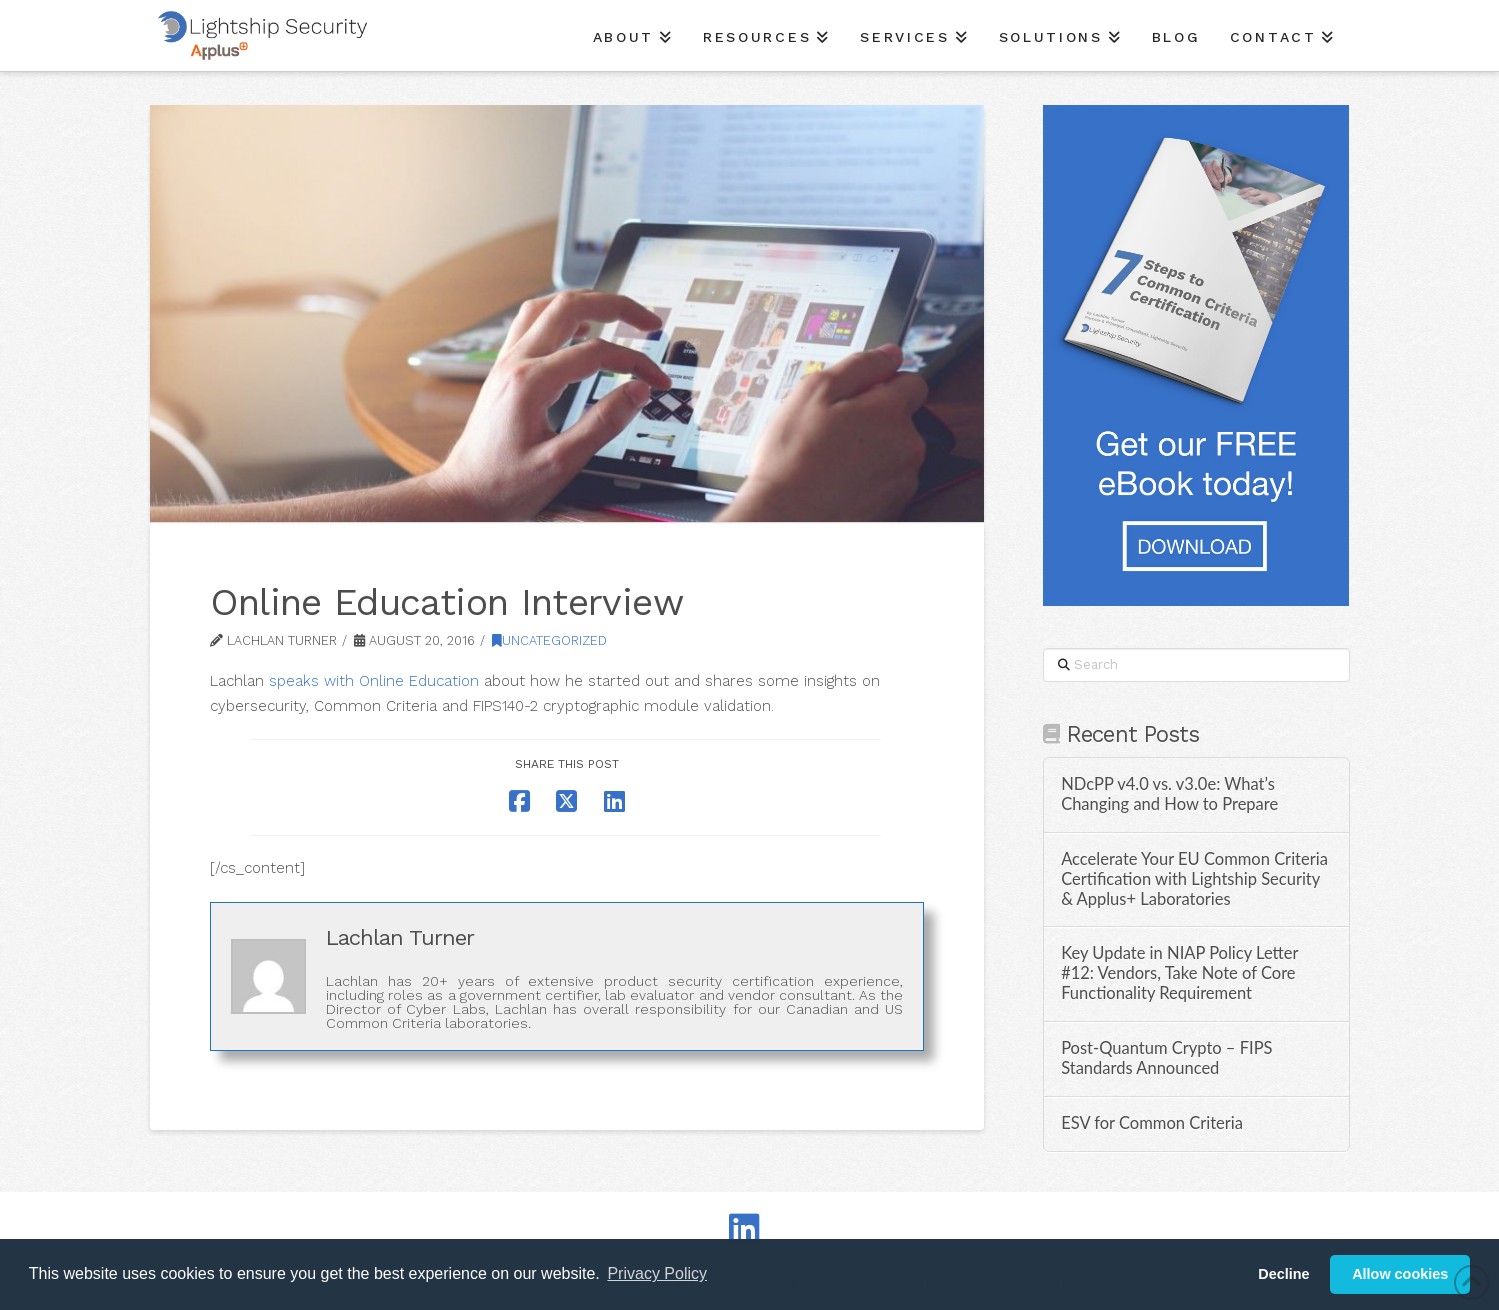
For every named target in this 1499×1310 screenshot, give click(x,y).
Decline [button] (1283, 1274)
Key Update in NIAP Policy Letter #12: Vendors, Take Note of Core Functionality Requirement (1179, 973)
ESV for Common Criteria (1152, 1123)
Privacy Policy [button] (657, 1273)
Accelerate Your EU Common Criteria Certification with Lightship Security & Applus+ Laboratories (1194, 879)
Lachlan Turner (400, 937)
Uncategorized (549, 640)
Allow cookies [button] (1400, 1274)
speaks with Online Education (374, 681)
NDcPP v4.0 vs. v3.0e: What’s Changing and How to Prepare (1169, 794)
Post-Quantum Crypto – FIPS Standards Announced (1166, 1058)
